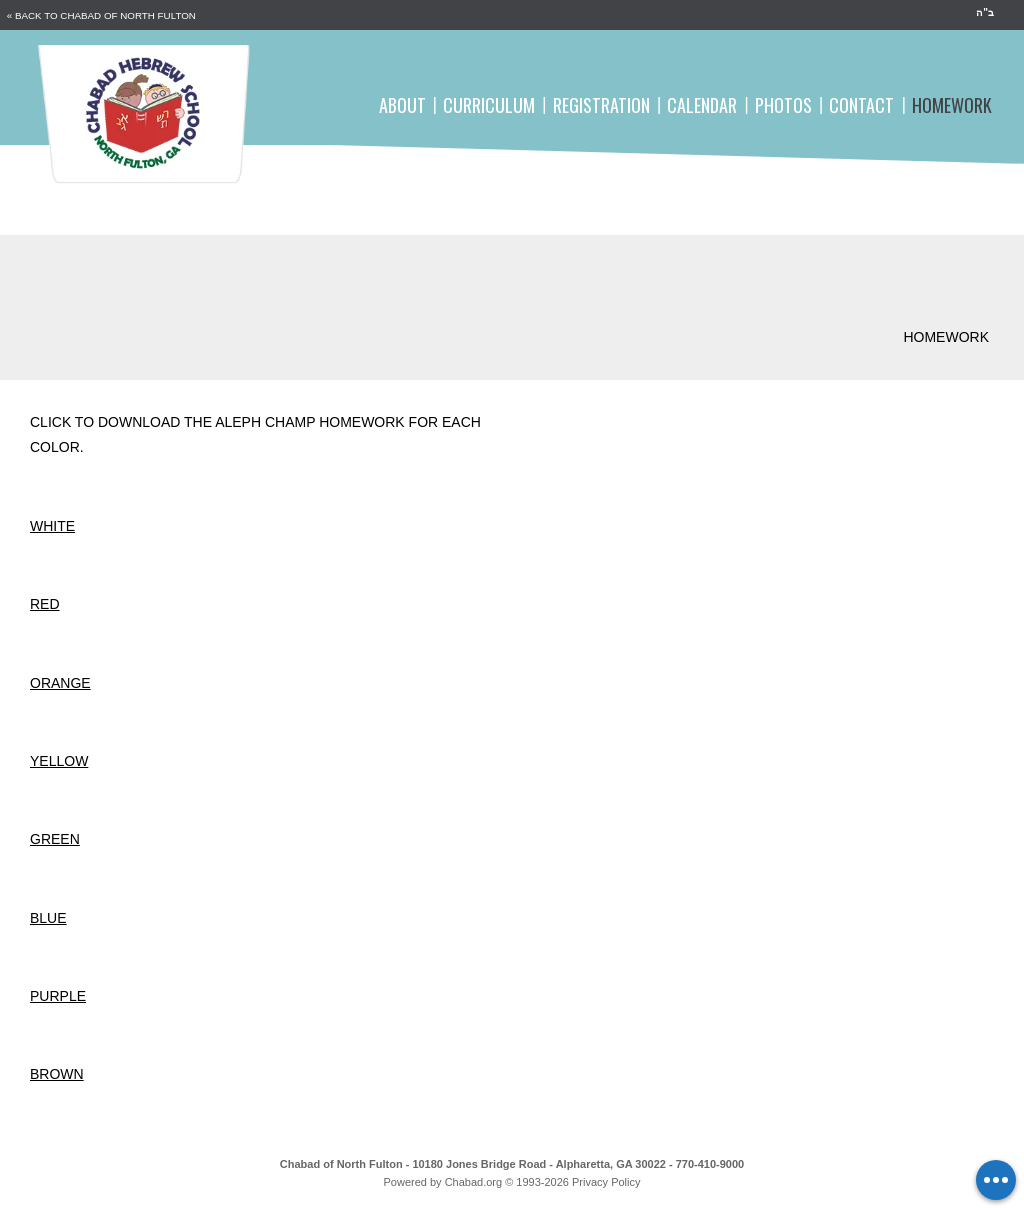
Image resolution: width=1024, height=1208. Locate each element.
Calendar (702, 105)
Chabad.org (474, 1182)
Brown (57, 1074)
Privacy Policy (606, 1182)
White (52, 526)
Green (55, 839)
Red (45, 604)
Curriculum (489, 105)
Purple (58, 996)
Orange (60, 683)
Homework (952, 105)
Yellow (59, 761)
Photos (783, 105)
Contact (861, 105)
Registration (601, 105)
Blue (48, 918)
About (402, 105)
